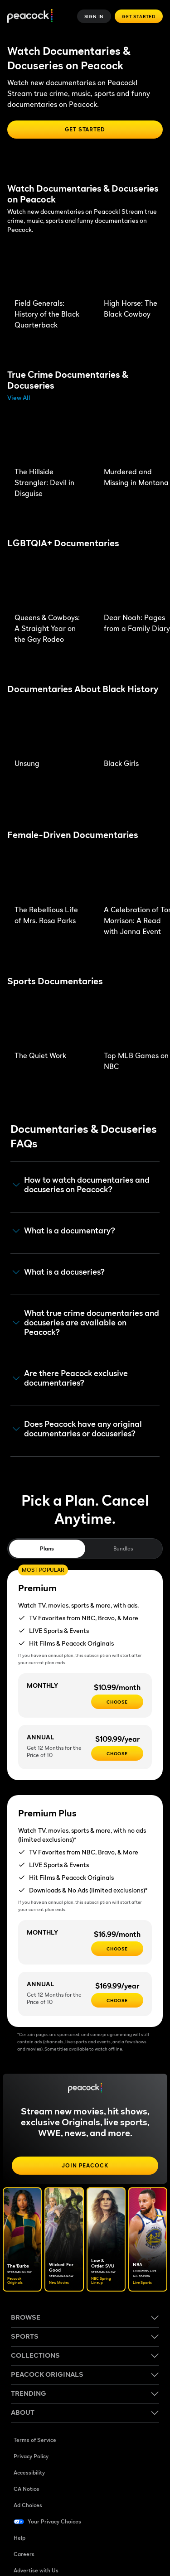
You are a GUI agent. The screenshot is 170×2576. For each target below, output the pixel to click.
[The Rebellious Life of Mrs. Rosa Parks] (50, 876)
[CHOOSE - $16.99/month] (117, 1948)
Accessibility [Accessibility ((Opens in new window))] (29, 2472)
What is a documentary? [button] (64, 1230)
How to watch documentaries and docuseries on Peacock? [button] (81, 1184)
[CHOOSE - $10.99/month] (117, 1702)
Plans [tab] (47, 1548)
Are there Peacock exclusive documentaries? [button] (70, 1378)
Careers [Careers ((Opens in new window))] (24, 2554)
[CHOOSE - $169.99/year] (117, 2000)
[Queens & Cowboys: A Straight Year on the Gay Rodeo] (50, 584)
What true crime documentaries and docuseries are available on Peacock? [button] (86, 1322)
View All (18, 397)
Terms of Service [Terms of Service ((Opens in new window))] (35, 2439)
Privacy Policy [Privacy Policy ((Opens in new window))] (31, 2456)
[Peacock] (30, 16)
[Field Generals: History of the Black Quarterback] (50, 270)
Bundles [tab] (123, 1548)
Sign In (94, 16)
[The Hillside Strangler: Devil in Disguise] (50, 438)
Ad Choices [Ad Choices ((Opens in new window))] (28, 2505)
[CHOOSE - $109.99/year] (117, 1753)
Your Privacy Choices (54, 2521)
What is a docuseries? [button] (59, 1271)
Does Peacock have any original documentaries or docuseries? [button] (77, 1429)
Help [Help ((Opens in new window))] (19, 2537)
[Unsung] (50, 730)
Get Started (138, 16)
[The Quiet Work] (50, 1022)
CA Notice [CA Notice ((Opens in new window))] (26, 2488)
